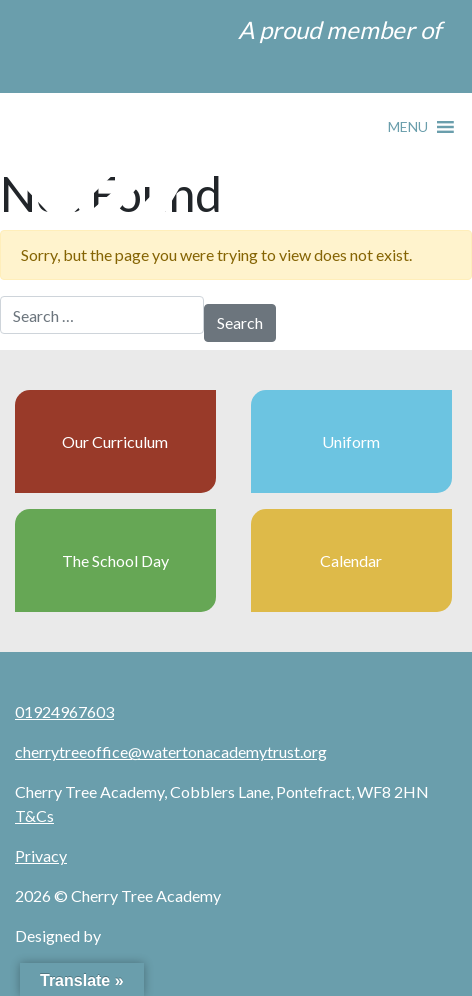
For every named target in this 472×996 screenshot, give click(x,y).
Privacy (41, 855)
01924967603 (64, 711)
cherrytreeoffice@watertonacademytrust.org (171, 751)
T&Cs (34, 815)
